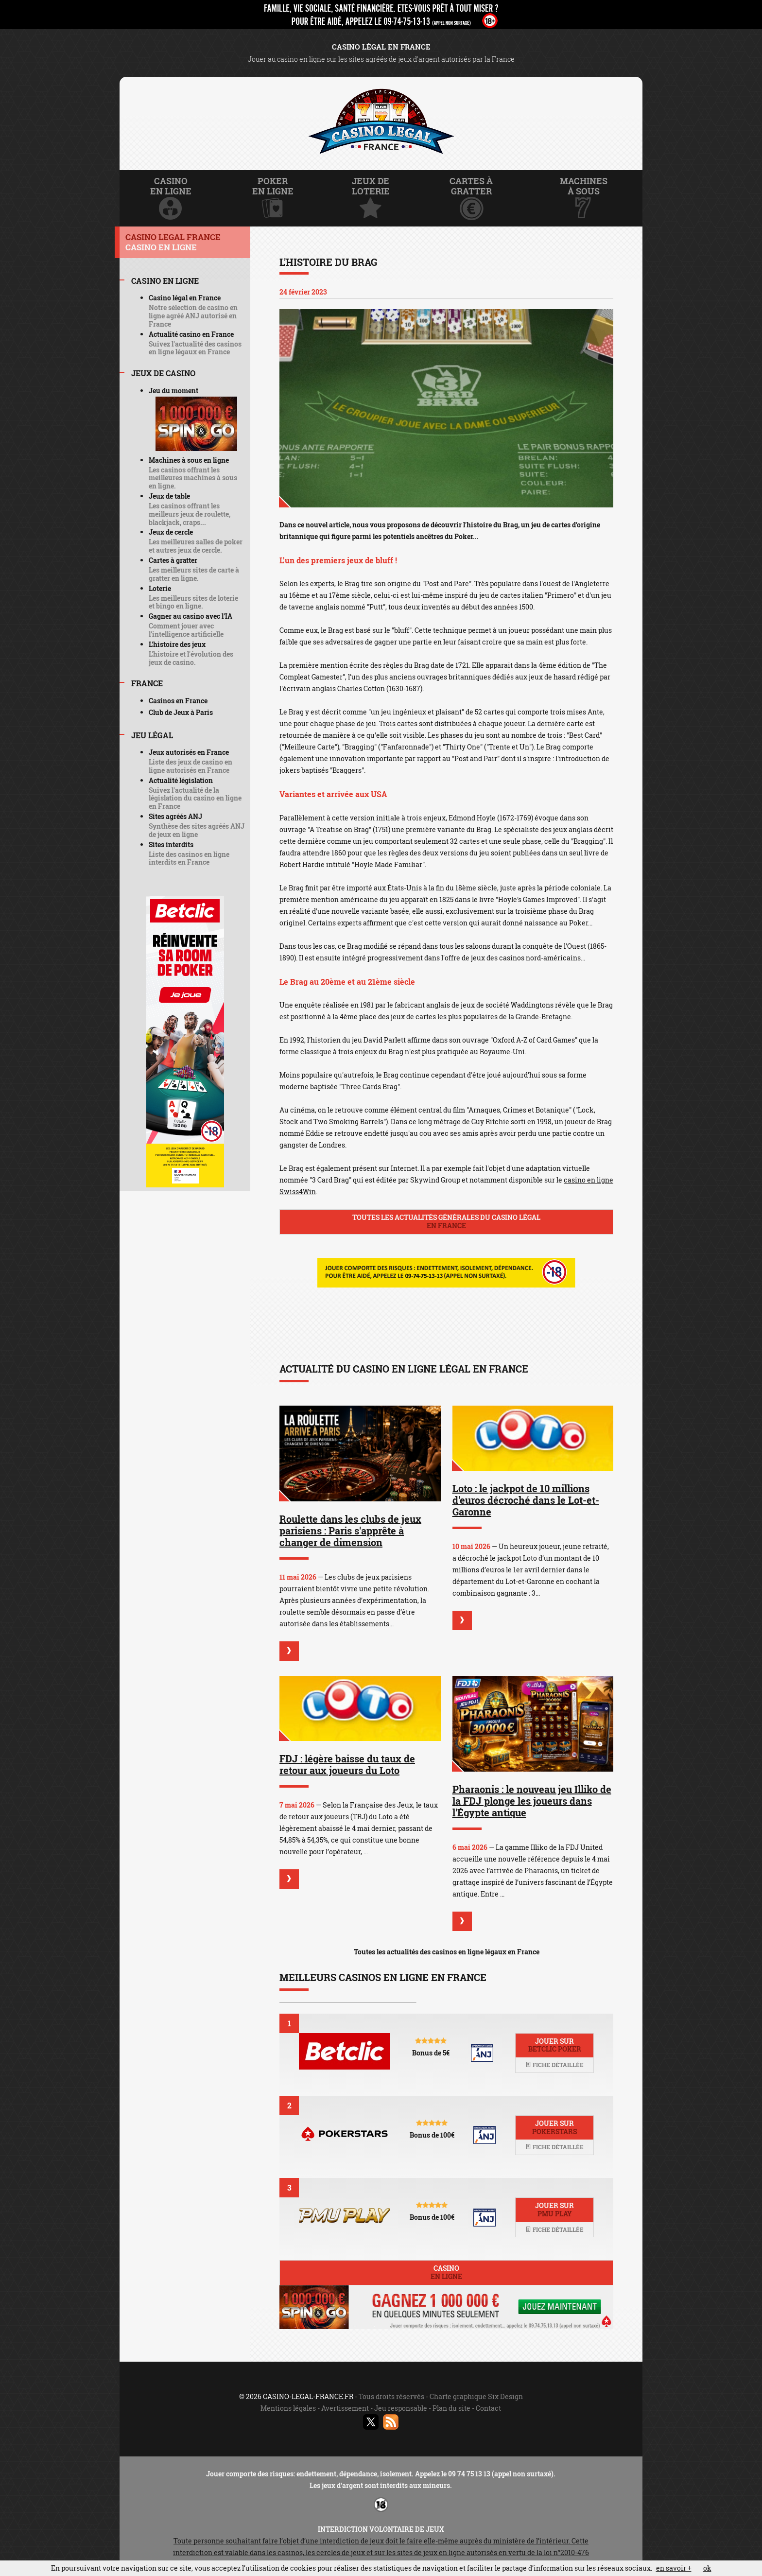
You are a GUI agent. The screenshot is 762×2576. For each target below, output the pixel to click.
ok (707, 2568)
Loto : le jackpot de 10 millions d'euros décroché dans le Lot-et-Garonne (525, 1500)
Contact (488, 2408)
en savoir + (674, 2568)
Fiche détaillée (554, 2065)
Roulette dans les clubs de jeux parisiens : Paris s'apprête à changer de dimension (350, 1531)
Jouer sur (554, 2045)
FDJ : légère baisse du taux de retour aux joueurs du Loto (347, 1764)
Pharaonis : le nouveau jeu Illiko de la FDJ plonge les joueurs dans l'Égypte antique (531, 1801)
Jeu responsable (400, 2408)
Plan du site (451, 2408)
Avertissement (345, 2408)
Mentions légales (288, 2408)
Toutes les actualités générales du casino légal (446, 1221)
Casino (446, 2272)
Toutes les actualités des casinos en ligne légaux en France (446, 1951)
